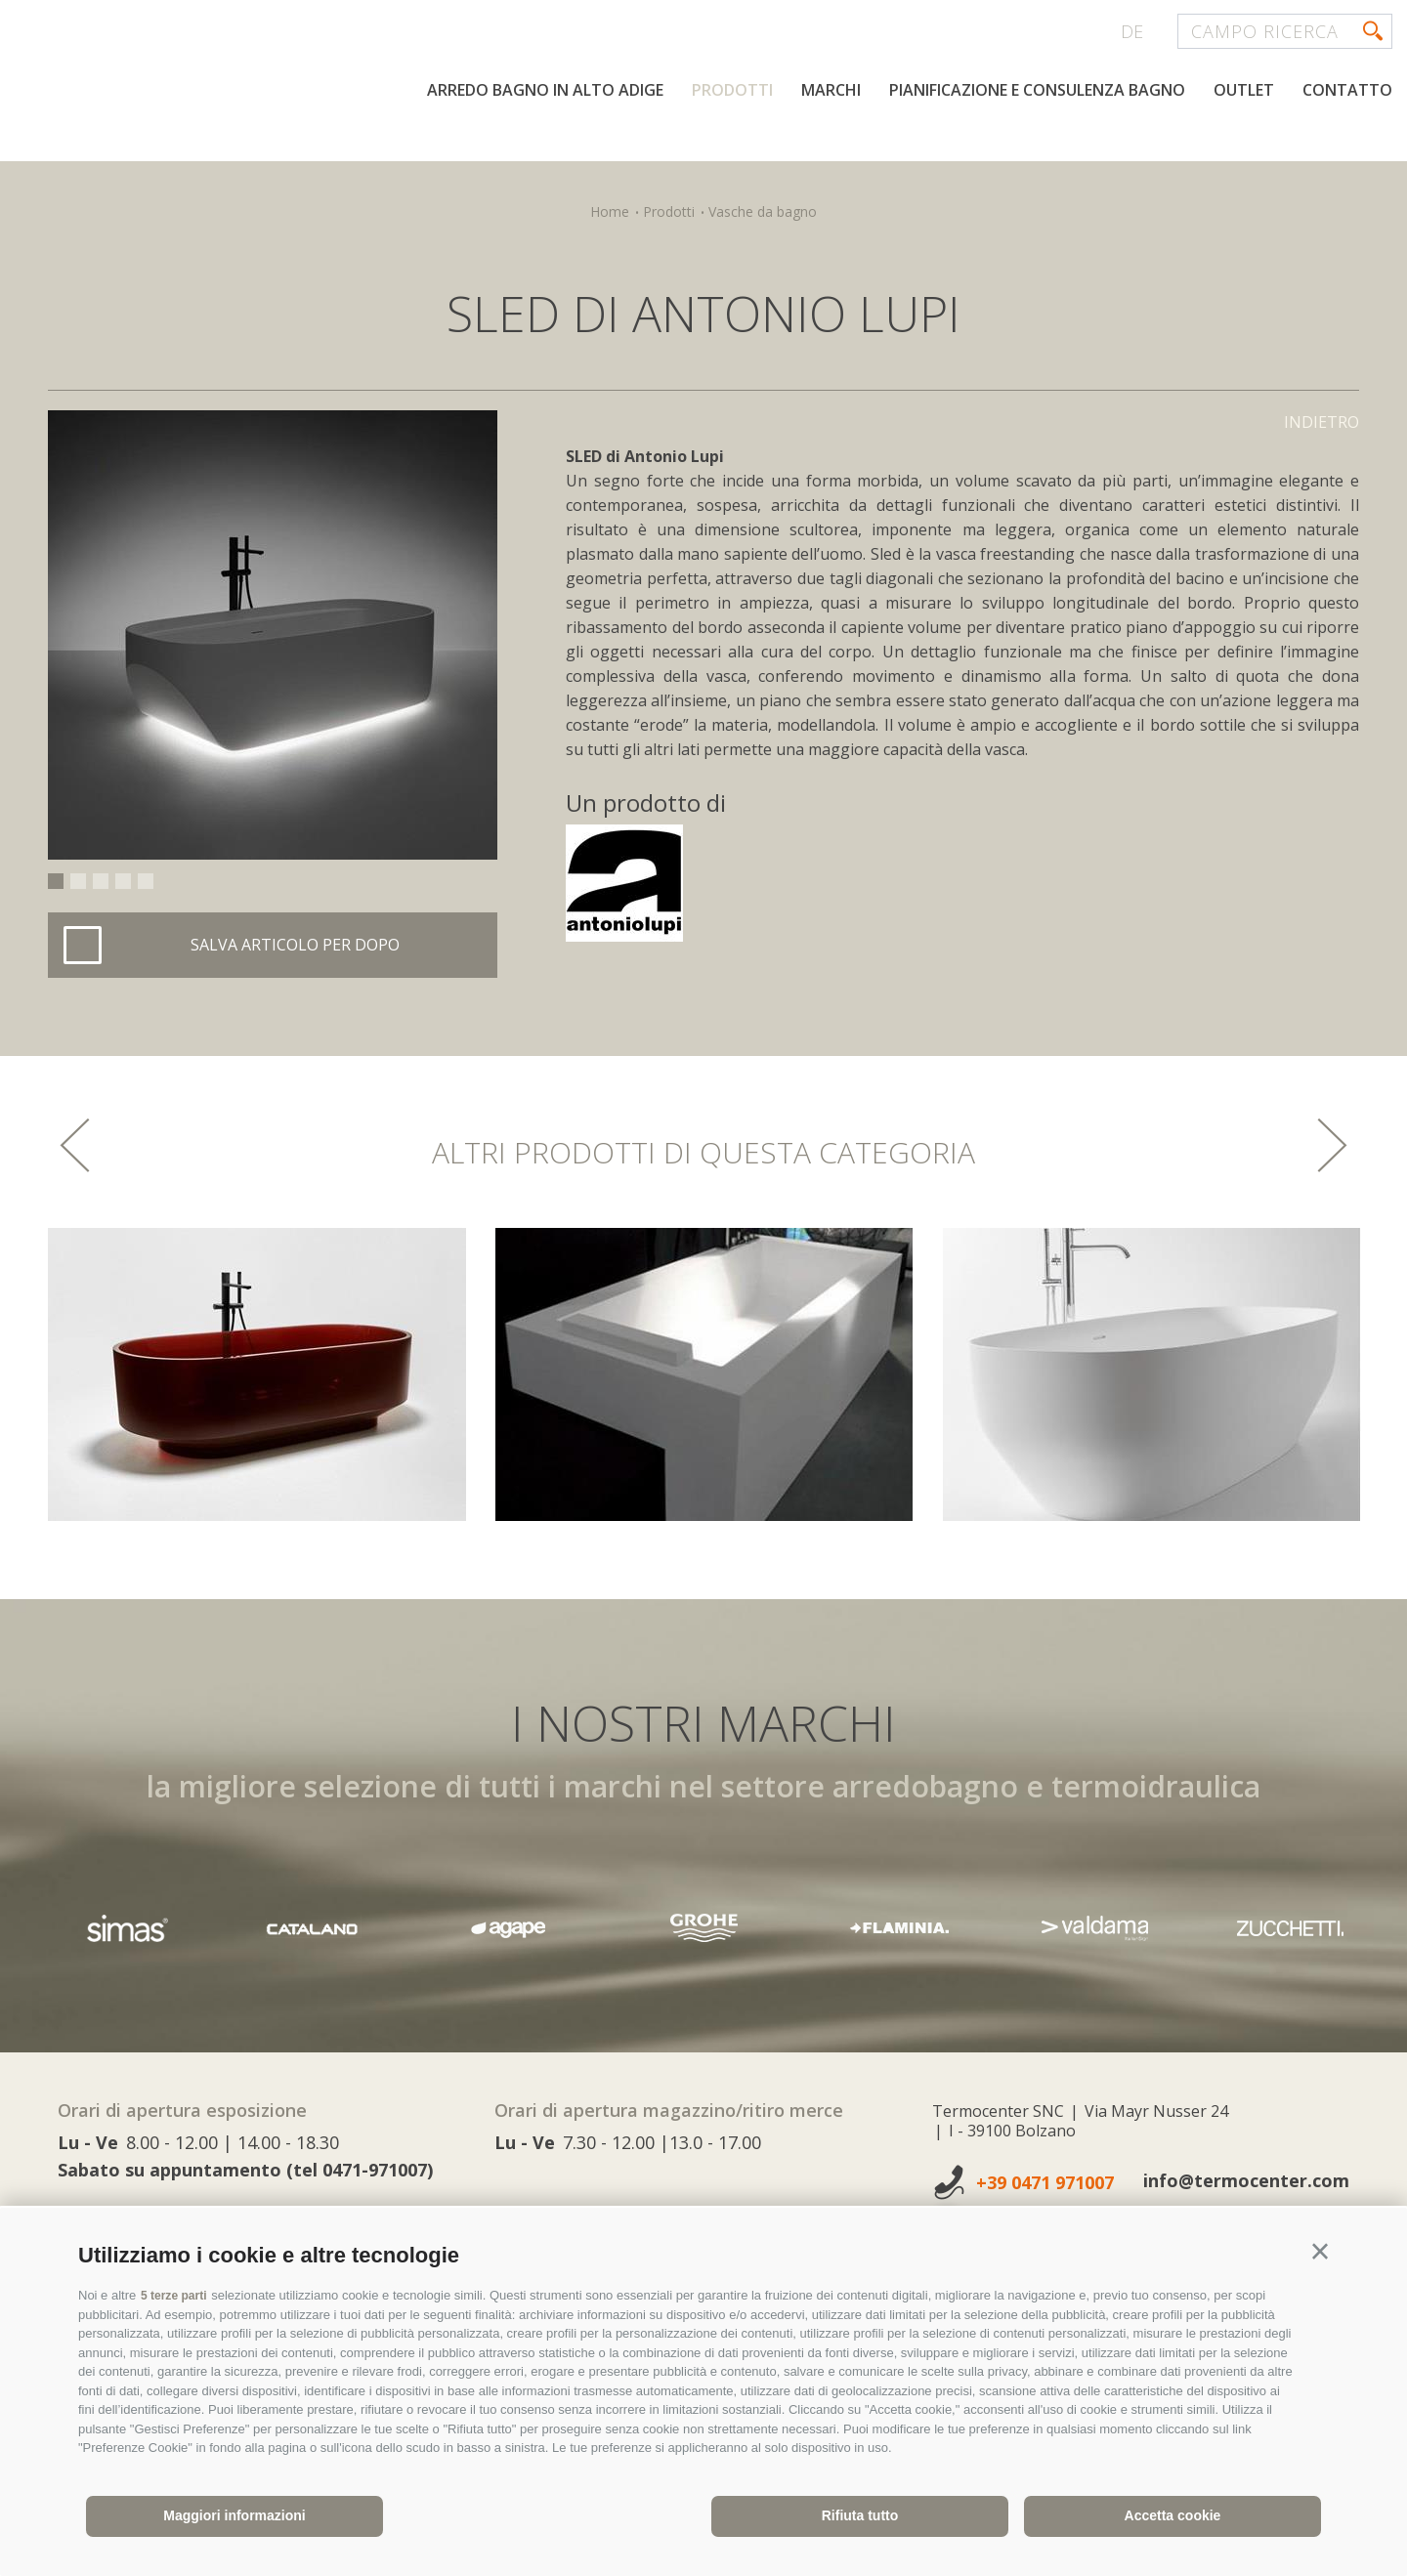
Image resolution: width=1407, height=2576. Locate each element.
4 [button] (123, 881)
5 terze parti (176, 2295)
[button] (1320, 2251)
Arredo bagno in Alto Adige (545, 154)
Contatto (1347, 154)
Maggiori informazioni (234, 2515)
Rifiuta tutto (860, 2515)
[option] (272, 635)
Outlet (1244, 154)
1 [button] (56, 881)
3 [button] (100, 881)
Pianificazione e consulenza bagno (1037, 154)
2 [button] (78, 881)
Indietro (1321, 422)
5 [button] (145, 881)
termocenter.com (250, 91)
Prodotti (732, 154)
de (1132, 31)
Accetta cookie (1173, 2515)
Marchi (831, 154)
